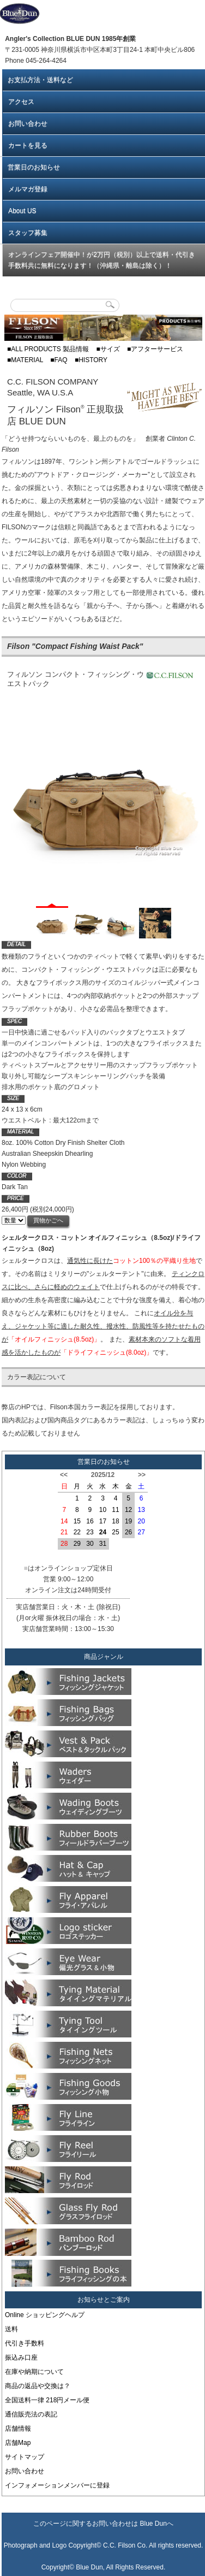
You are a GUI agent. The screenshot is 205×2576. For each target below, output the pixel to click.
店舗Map (18, 2442)
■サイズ (108, 349)
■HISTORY (91, 360)
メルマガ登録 (27, 189)
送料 (11, 2328)
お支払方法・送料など (40, 80)
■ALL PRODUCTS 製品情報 (48, 349)
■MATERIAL (25, 360)
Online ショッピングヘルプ (45, 2314)
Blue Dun (153, 2523)
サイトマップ (24, 2456)
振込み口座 (21, 2357)
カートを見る (27, 145)
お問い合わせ (27, 123)
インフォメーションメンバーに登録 (57, 2485)
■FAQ (58, 360)
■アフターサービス (155, 349)
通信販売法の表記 (31, 2414)
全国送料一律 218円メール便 (47, 2399)
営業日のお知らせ (34, 167)
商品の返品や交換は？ (37, 2385)
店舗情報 (18, 2428)
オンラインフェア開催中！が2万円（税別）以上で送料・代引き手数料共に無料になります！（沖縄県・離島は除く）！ (101, 260)
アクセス (21, 101)
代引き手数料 (24, 2343)
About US (22, 211)
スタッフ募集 (27, 233)
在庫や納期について (34, 2371)
